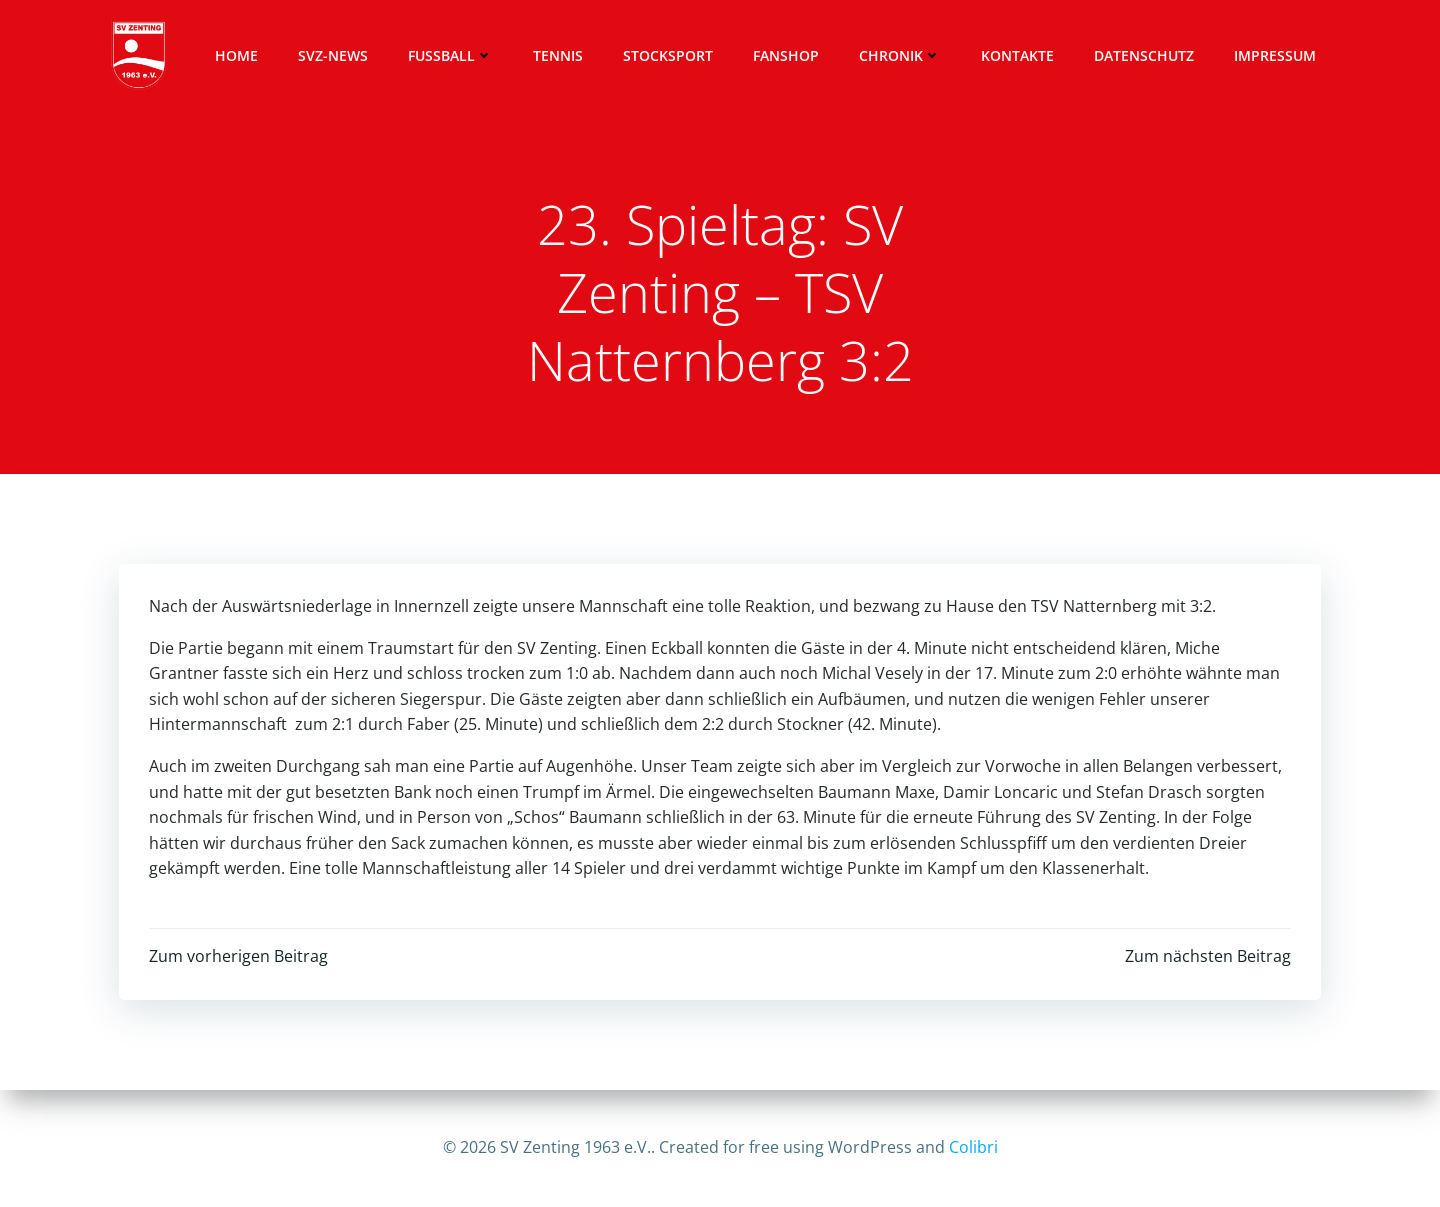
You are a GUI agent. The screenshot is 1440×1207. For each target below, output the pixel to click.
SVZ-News (333, 55)
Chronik (900, 55)
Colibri (973, 1147)
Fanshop (786, 55)
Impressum (1275, 55)
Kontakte (1017, 55)
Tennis (558, 55)
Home (236, 55)
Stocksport (668, 55)
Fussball (450, 55)
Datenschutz (1144, 55)
